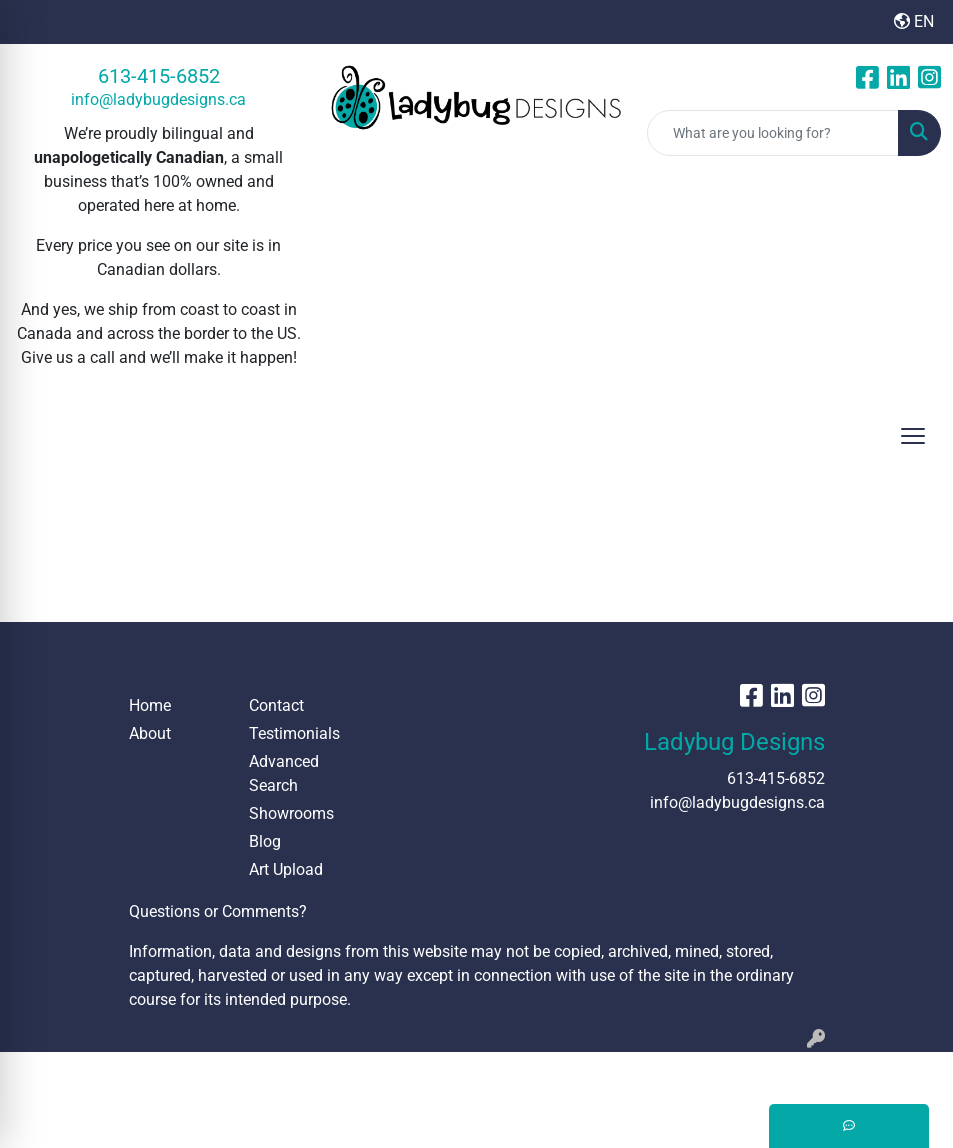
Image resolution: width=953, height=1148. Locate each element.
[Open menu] (913, 436)
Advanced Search (284, 773)
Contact (276, 705)
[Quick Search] (773, 133)
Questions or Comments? (218, 911)
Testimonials (294, 733)
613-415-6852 (159, 76)
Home (150, 705)
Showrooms (291, 813)
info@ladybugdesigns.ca (158, 99)
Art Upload (286, 869)
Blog (265, 841)
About (150, 733)
